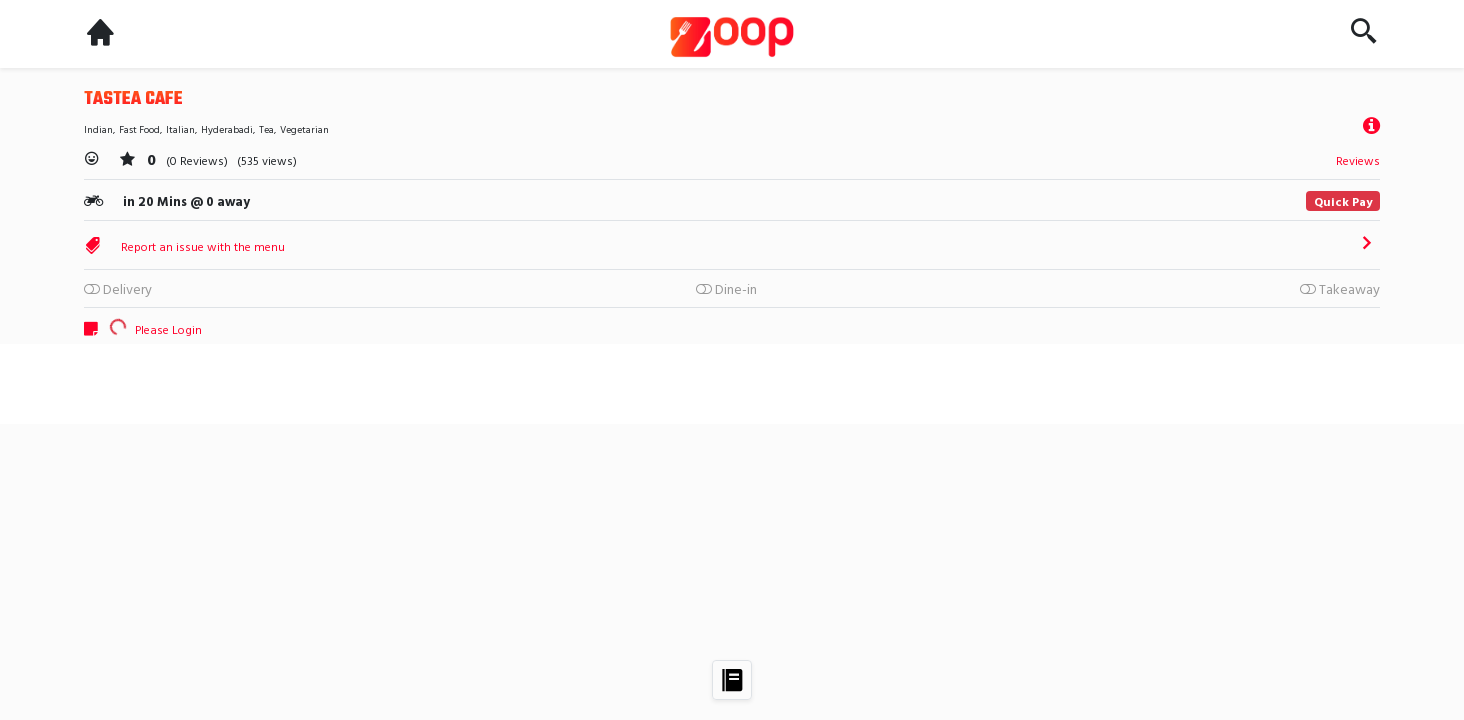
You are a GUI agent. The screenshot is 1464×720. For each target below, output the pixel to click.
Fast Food (139, 129)
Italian (180, 129)
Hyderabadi (227, 129)
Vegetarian (304, 129)
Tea (266, 129)
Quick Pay (1343, 201)
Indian (98, 129)
